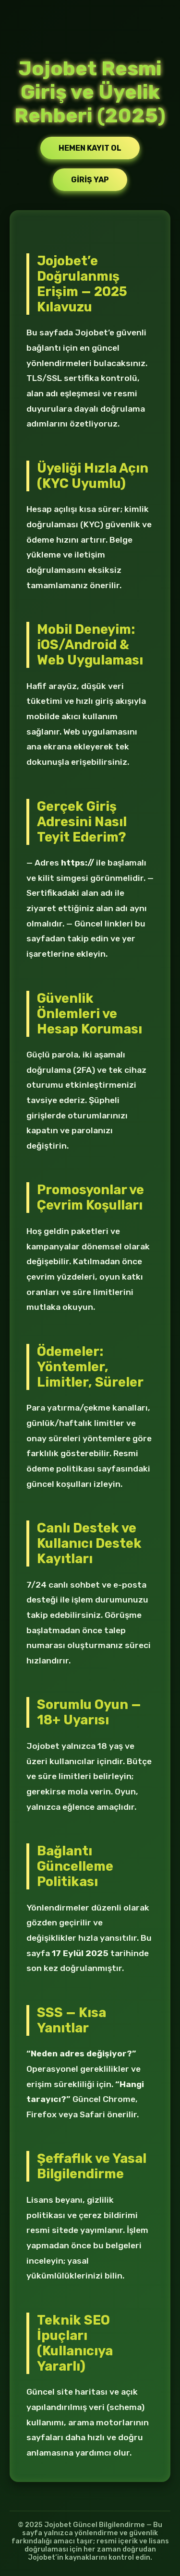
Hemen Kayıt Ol (90, 148)
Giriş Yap (90, 179)
